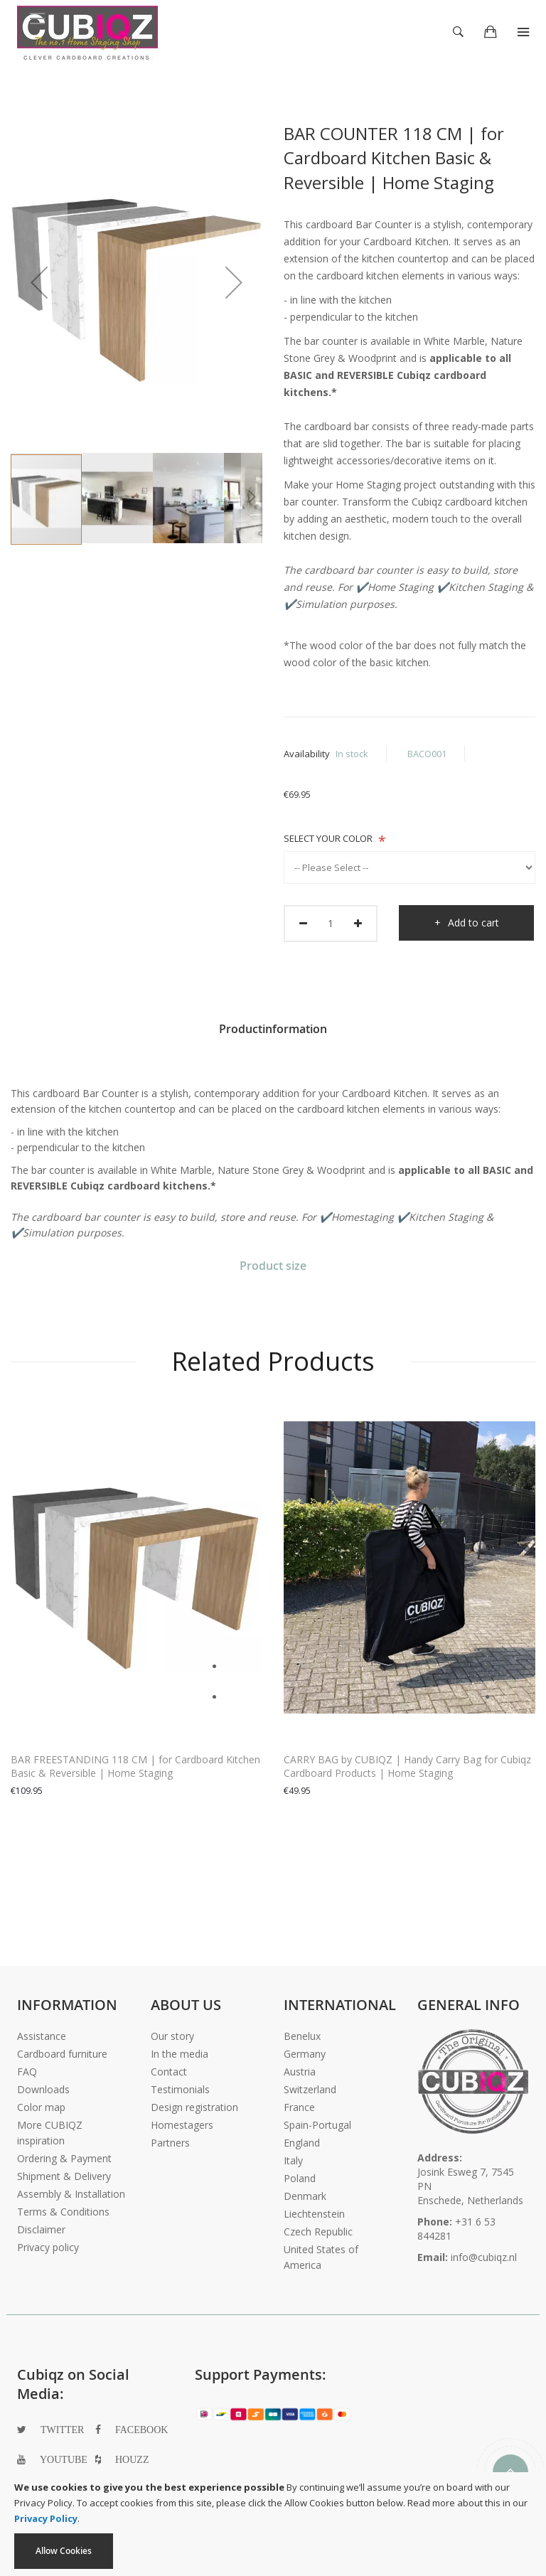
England (302, 2142)
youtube (63, 2459)
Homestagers (182, 2125)
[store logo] (87, 28)
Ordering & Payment (64, 2158)
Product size (273, 1265)
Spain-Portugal (317, 2125)
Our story (172, 2036)
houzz (132, 2459)
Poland (300, 2178)
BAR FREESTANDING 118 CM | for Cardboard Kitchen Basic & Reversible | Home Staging (135, 1766)
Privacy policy (48, 2247)
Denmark (305, 2196)
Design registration (194, 2107)
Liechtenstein (314, 2213)
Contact (169, 2071)
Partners (170, 2142)
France (299, 2107)
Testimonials (180, 2089)
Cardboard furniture (62, 2054)
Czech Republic (318, 2231)
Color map (41, 2107)
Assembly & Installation (71, 2194)
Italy (293, 2160)
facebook (141, 2430)
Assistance (41, 2036)
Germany (305, 2054)
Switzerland (310, 2089)
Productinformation (273, 1029)
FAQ (27, 2071)
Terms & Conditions (63, 2211)
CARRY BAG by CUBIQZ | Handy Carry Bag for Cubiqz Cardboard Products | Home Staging (407, 1766)
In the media (179, 2054)
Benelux (302, 2036)
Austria (300, 2071)
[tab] (273, 1034)
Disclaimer (41, 2229)
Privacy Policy (45, 2518)
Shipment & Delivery (64, 2176)
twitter (62, 2430)
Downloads (43, 2089)
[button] (39, 282)
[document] (273, 2524)
